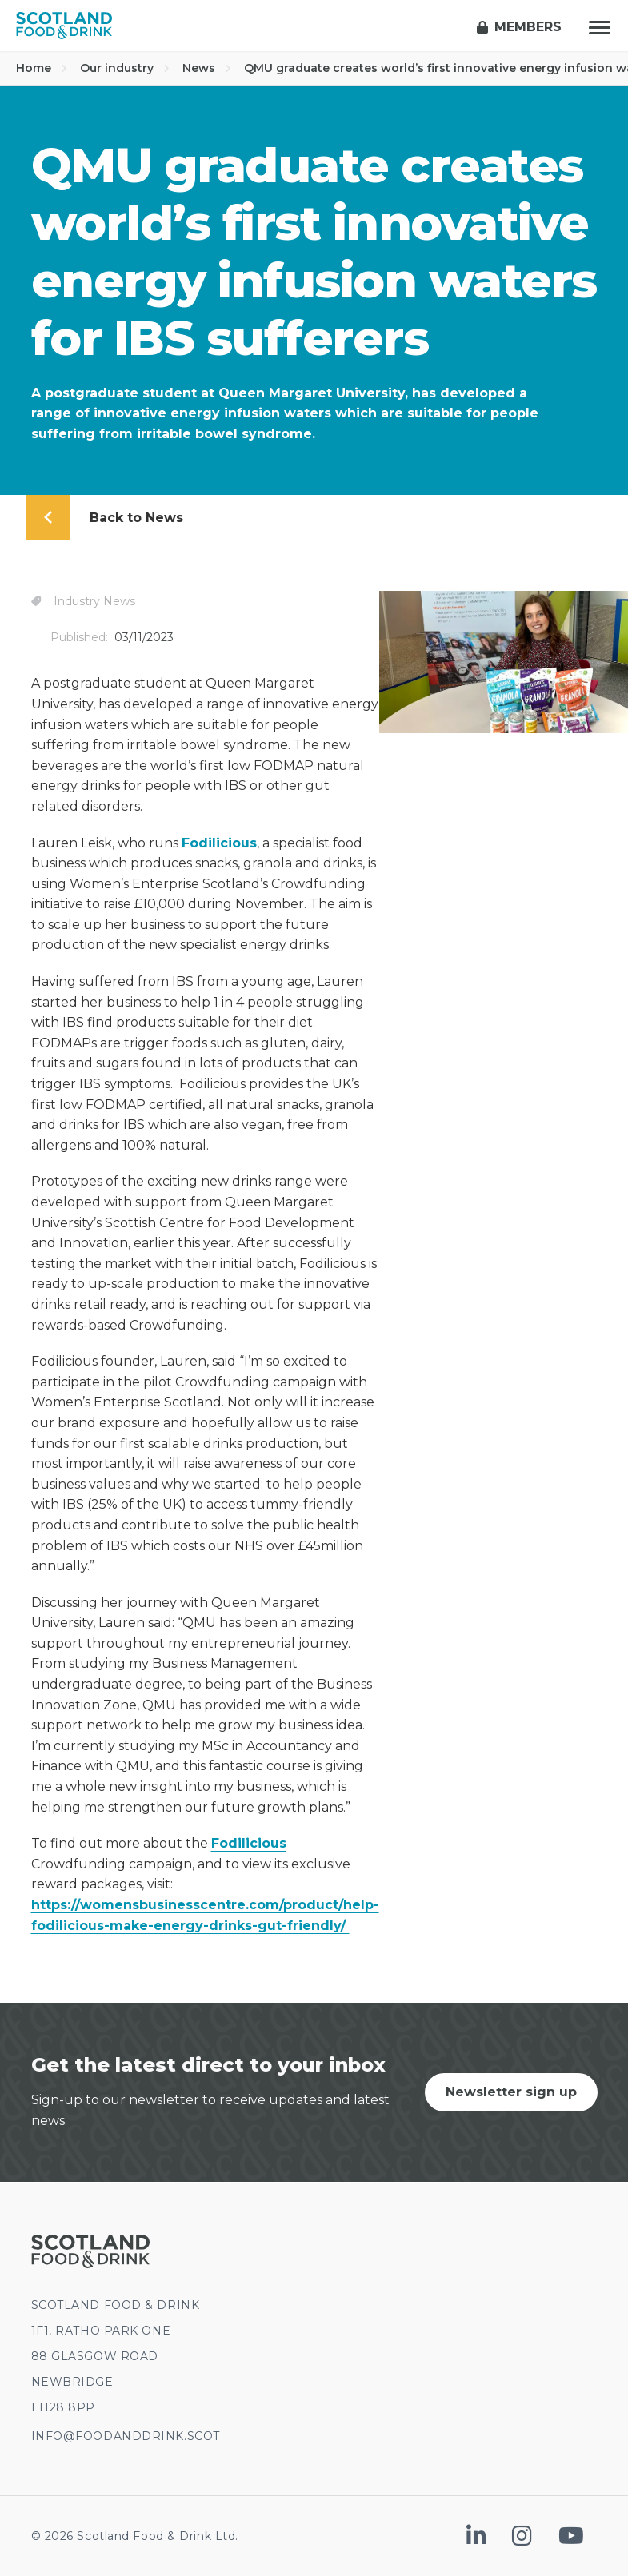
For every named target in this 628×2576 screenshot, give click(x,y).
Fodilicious (219, 843)
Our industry (125, 68)
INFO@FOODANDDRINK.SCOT (125, 2436)
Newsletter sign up (511, 2091)
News (206, 68)
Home (41, 68)
